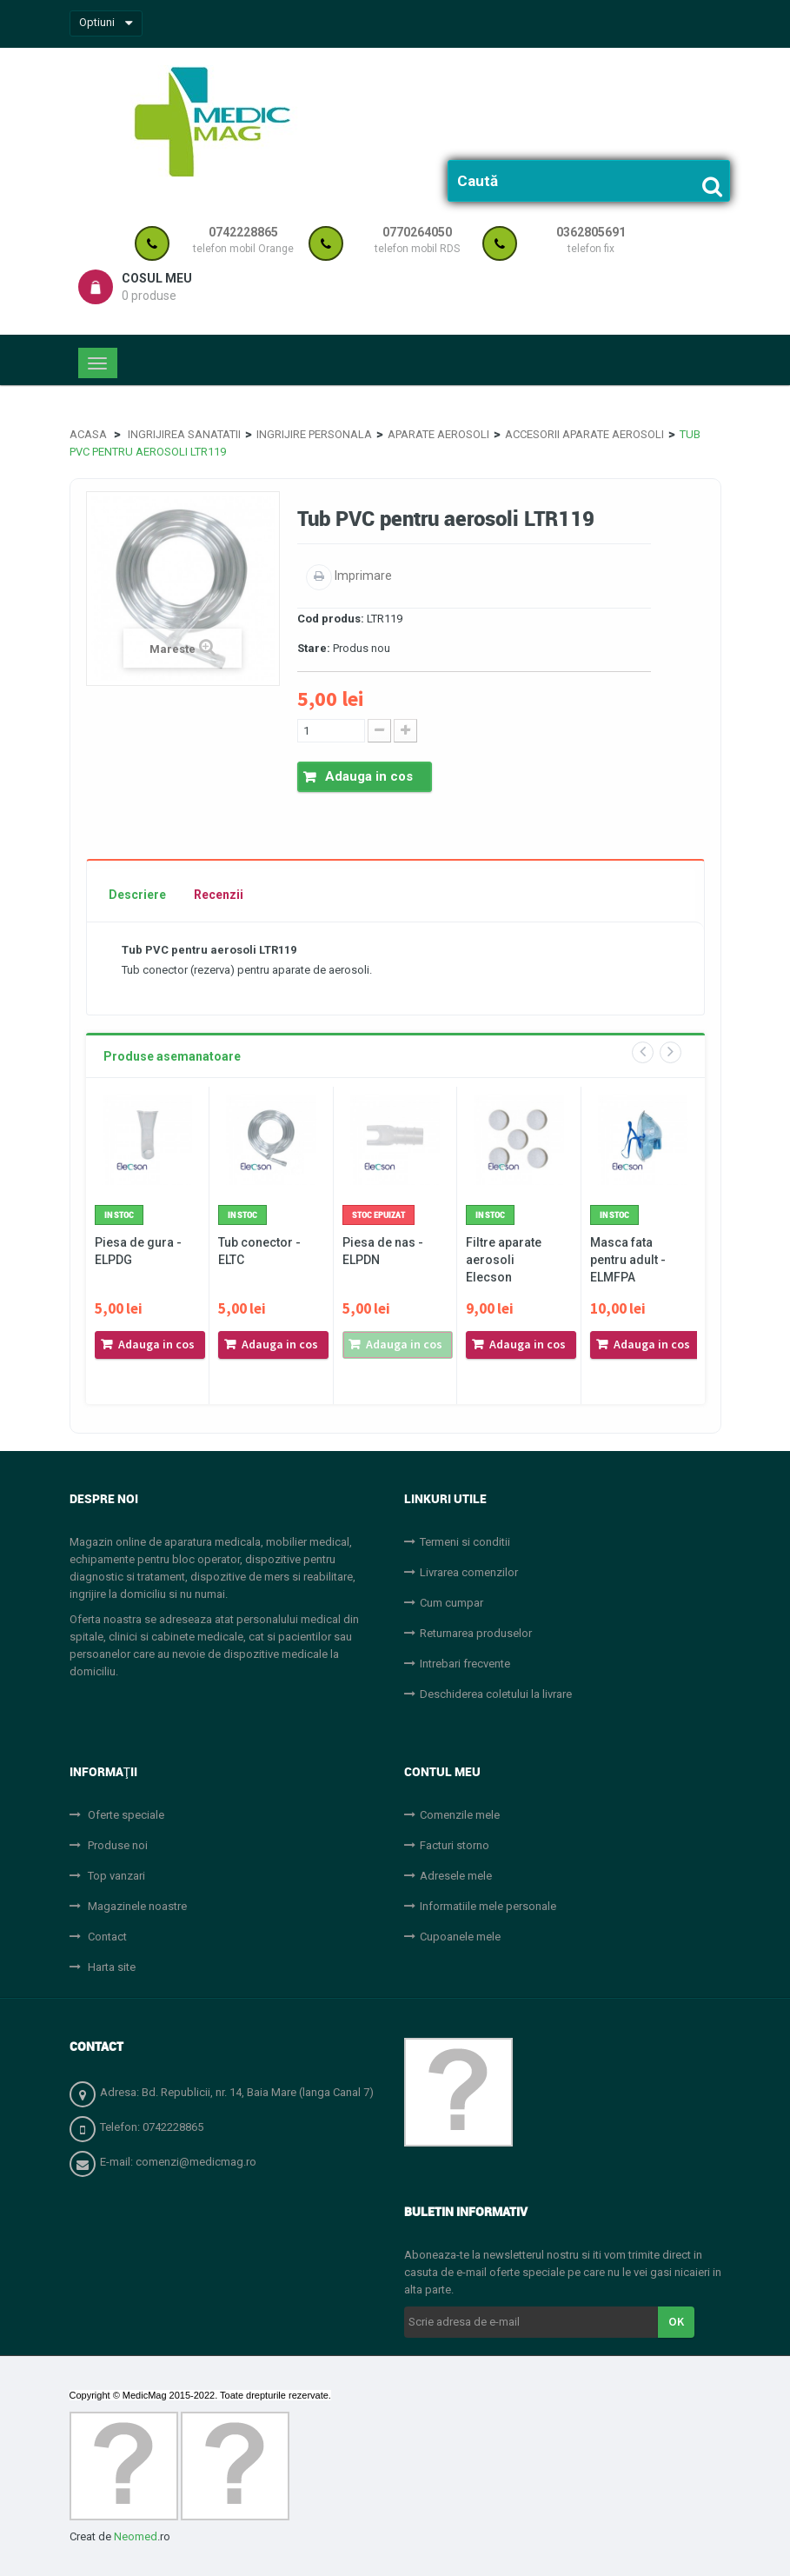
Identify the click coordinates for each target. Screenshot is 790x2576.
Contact (106, 1936)
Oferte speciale (124, 1814)
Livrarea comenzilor (469, 1572)
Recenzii (218, 895)
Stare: (313, 648)
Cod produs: (330, 618)
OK (676, 2321)
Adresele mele (456, 1875)
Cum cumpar (451, 1602)
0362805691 (591, 232)
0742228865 (243, 232)
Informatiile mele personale (488, 1906)
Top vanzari (115, 1875)
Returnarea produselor (476, 1633)
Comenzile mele (460, 1814)
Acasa (88, 434)
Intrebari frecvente (465, 1663)
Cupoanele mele (460, 1936)
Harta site (110, 1967)
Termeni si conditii (465, 1541)
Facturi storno (454, 1845)
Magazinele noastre (136, 1906)
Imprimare (362, 575)
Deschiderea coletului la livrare (496, 1694)
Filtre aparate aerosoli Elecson (503, 1259)
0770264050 (417, 232)
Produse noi (116, 1845)
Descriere (137, 895)
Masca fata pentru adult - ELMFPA (628, 1259)
